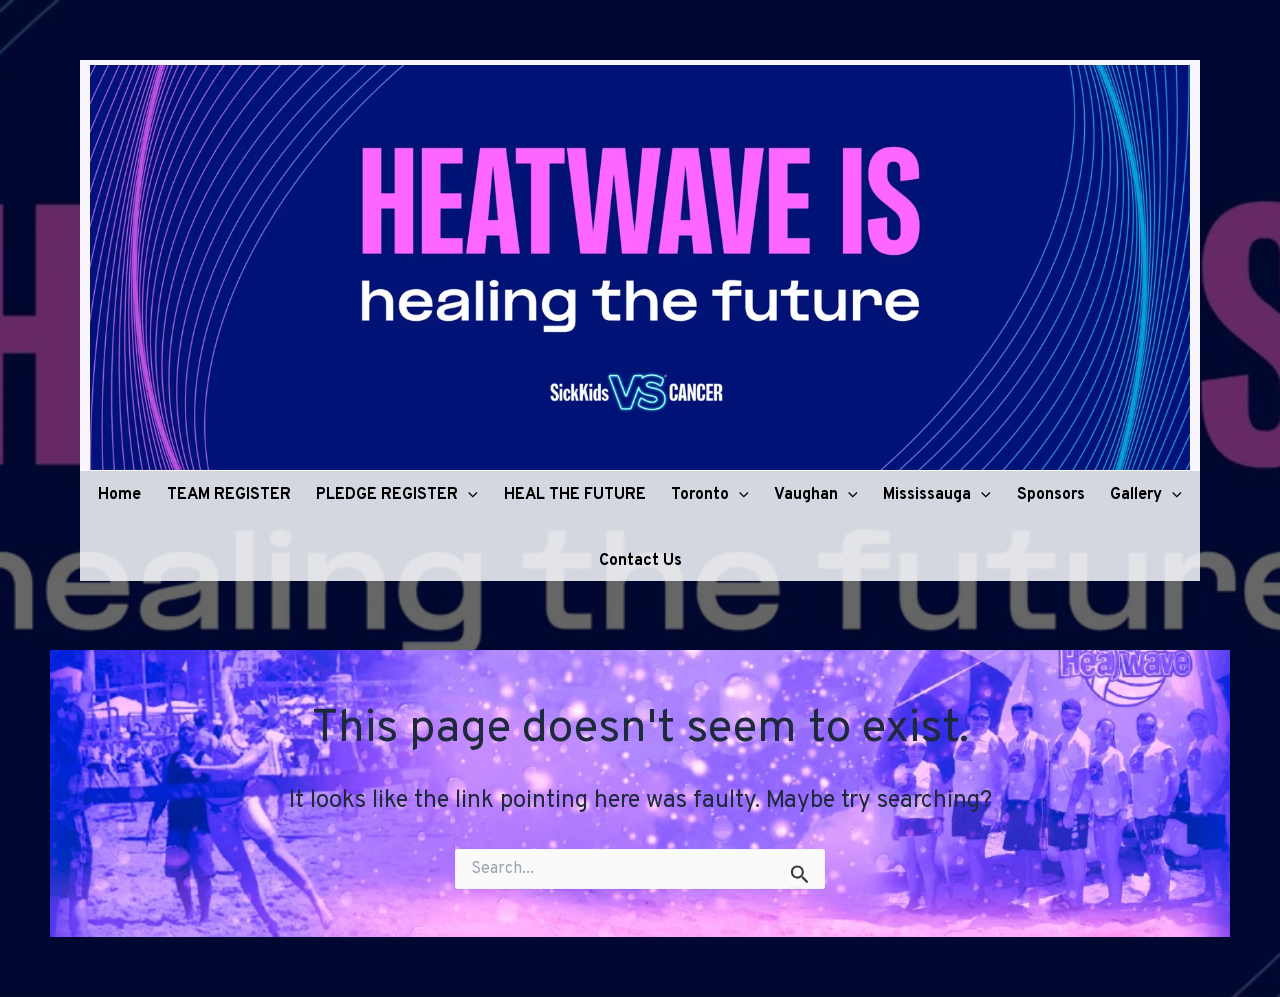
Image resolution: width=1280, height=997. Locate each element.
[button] (468, 491)
